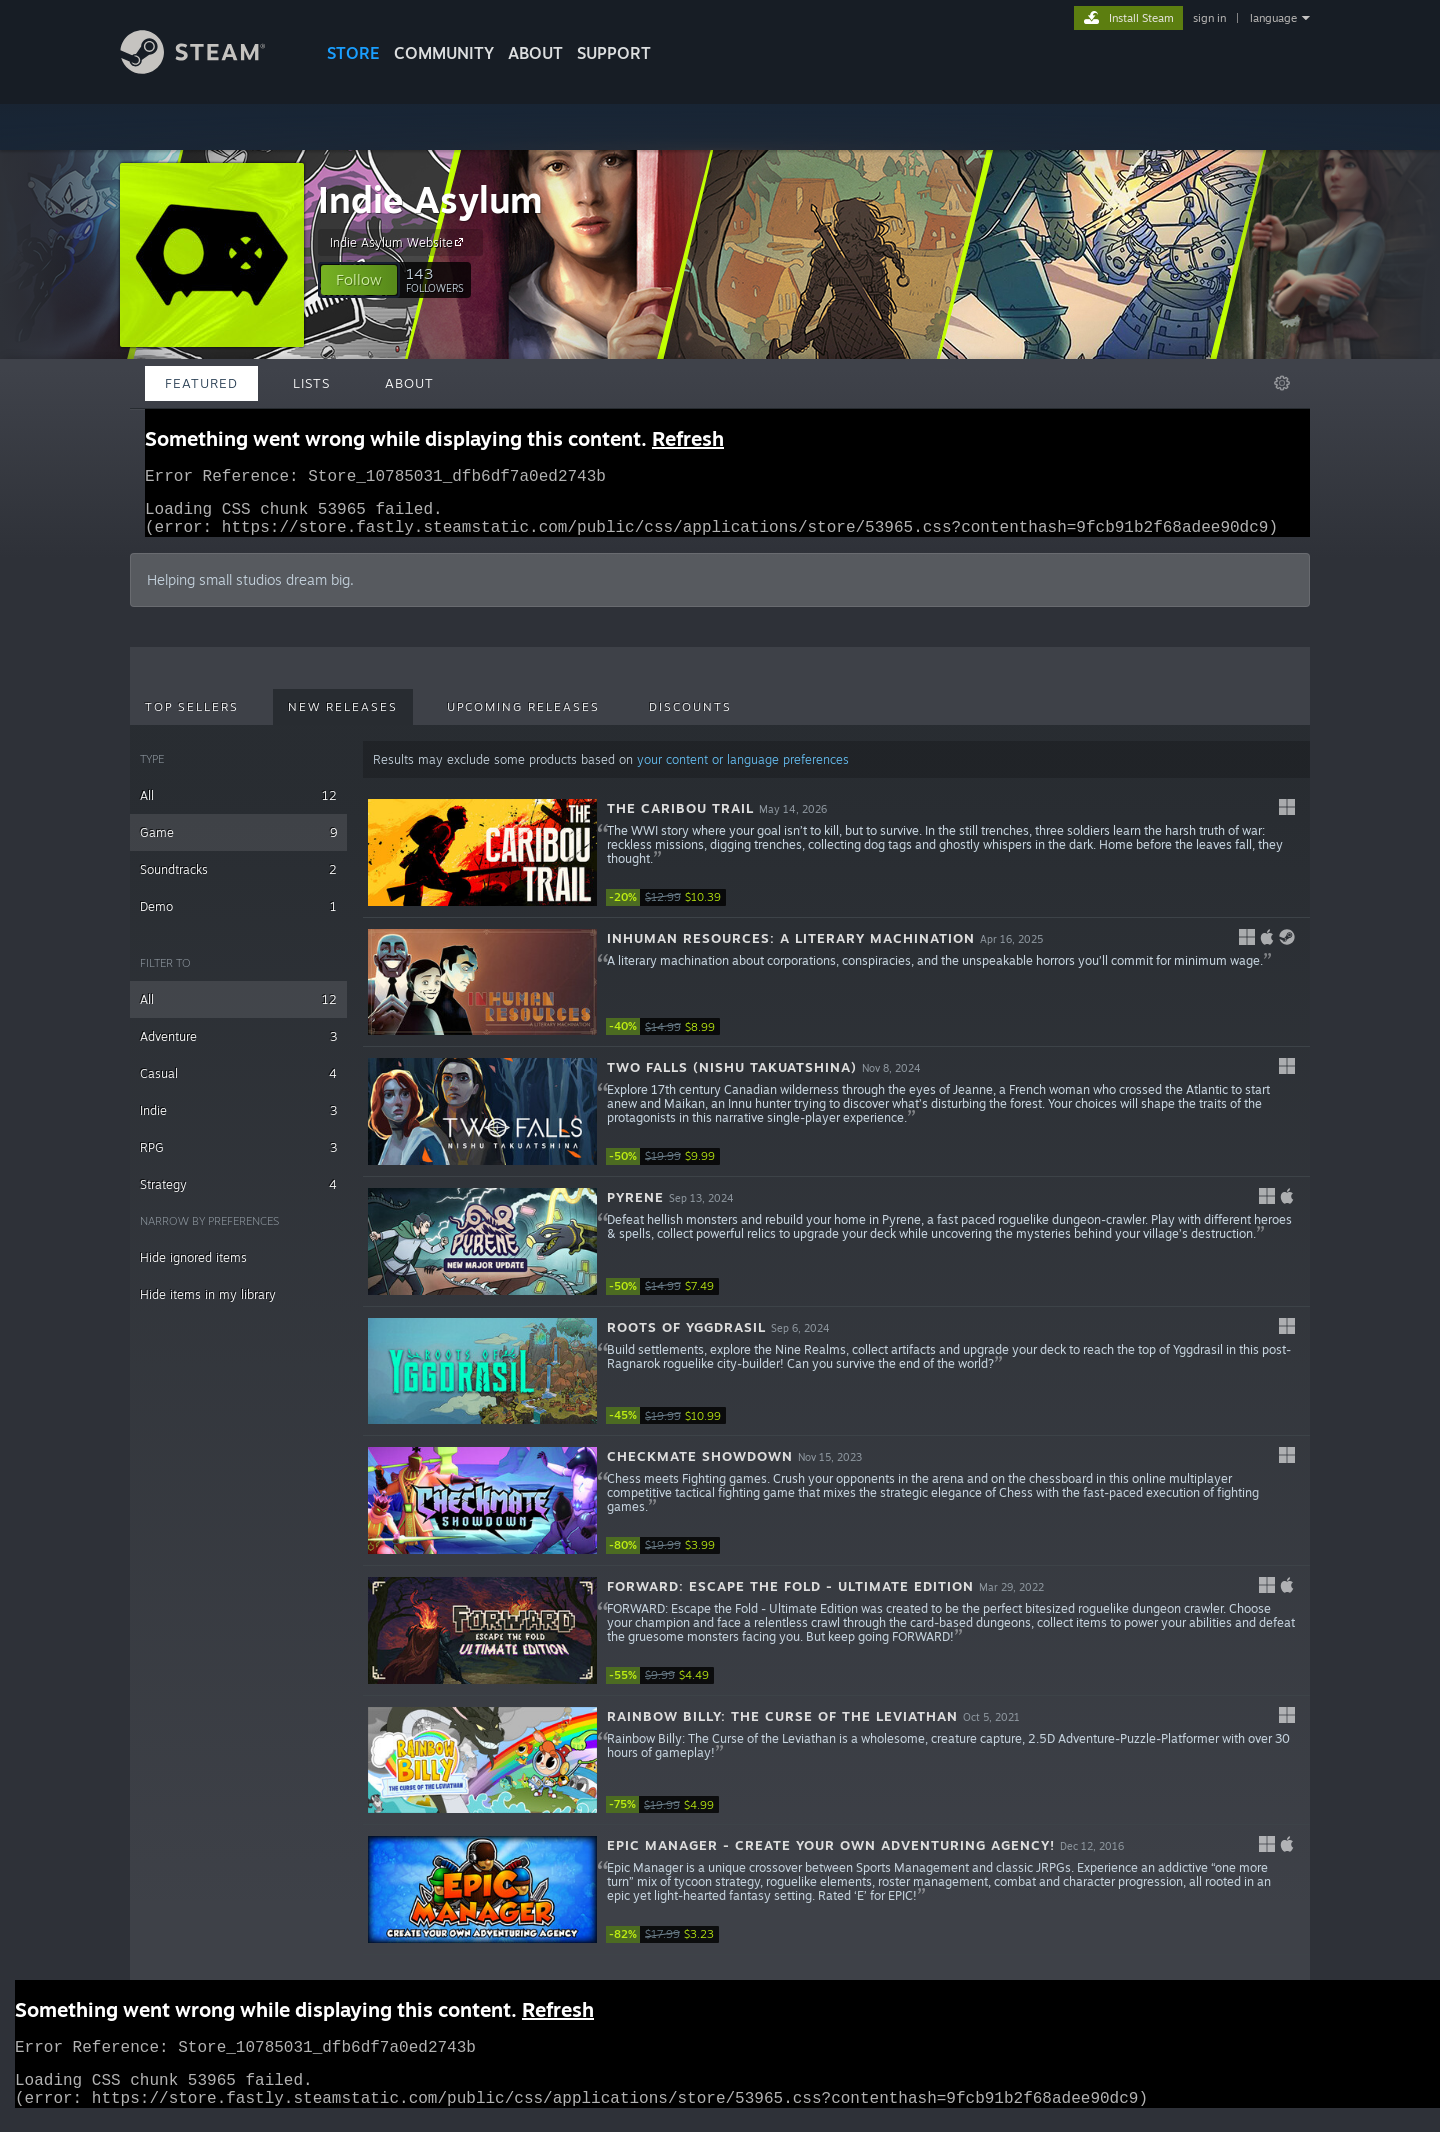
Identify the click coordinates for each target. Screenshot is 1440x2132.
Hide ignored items (193, 1269)
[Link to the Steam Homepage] (208, 68)
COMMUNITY (444, 53)
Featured (201, 383)
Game (238, 844)
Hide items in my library (208, 1306)
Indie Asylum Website (399, 242)
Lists (311, 383)
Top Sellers (192, 719)
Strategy (238, 1196)
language (1273, 18)
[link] (666, 909)
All (238, 807)
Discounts (690, 719)
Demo (238, 918)
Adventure (238, 1048)
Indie (238, 1122)
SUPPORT (614, 53)
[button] (359, 280)
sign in (1209, 18)
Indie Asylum (430, 199)
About (535, 53)
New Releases (343, 719)
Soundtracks (238, 881)
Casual (238, 1085)
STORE (353, 53)
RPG (238, 1159)
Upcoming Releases (523, 719)
